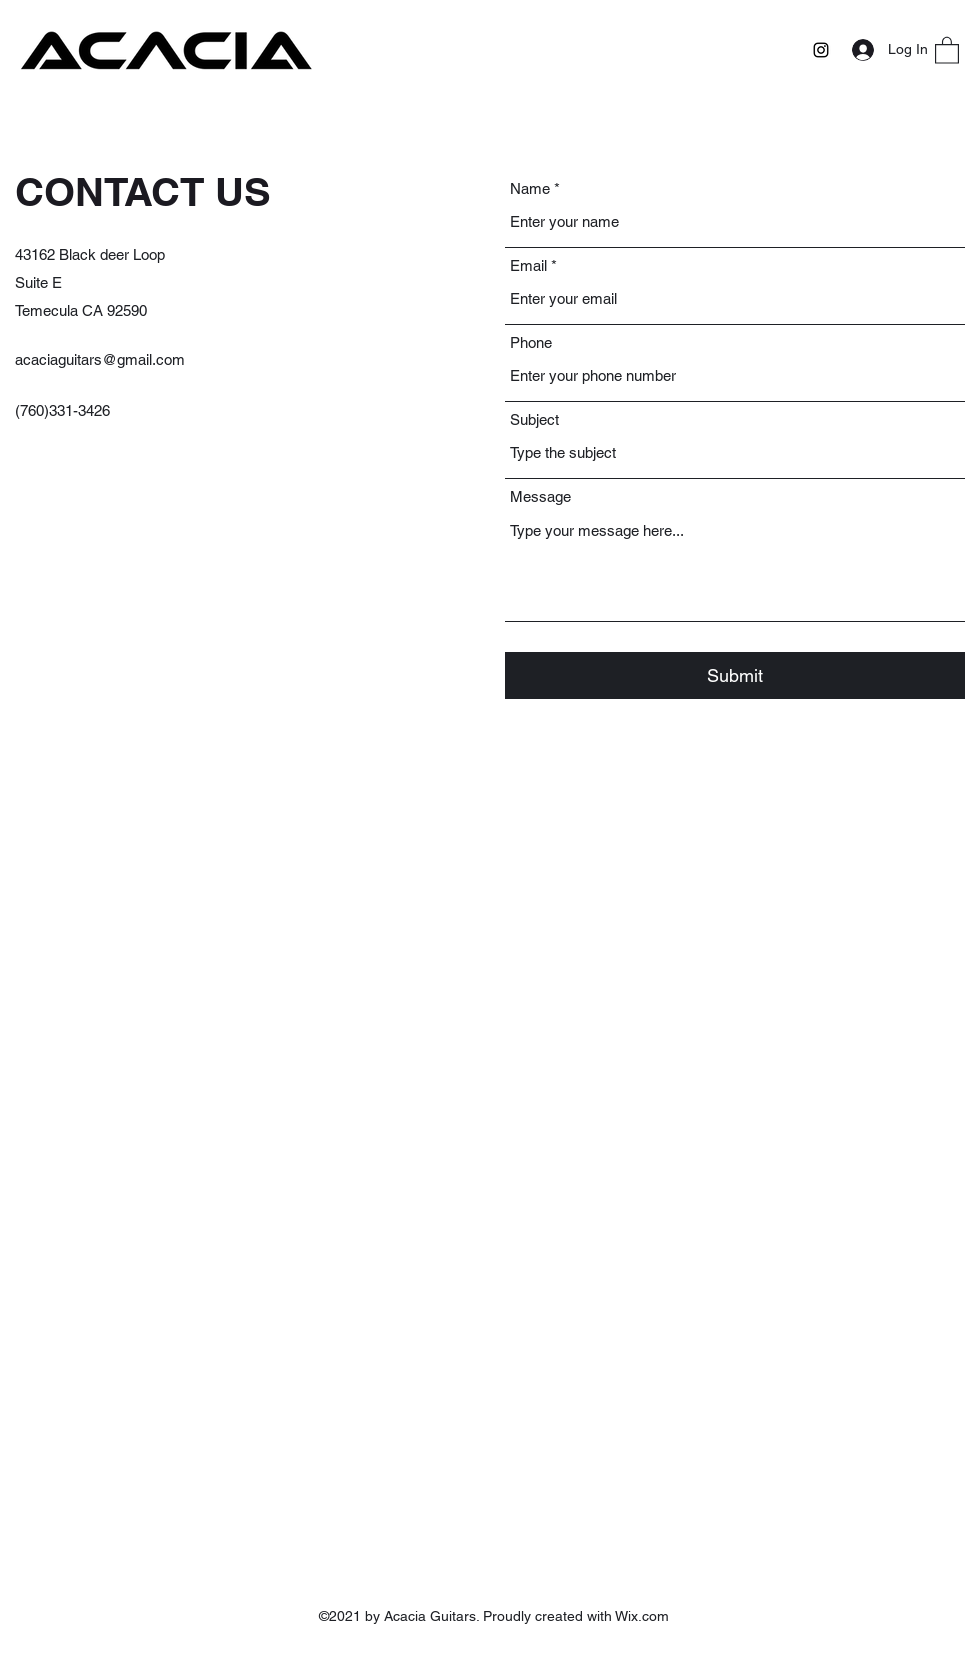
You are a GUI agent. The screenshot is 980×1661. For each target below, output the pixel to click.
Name (530, 188)
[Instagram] (821, 50)
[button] (947, 49)
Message (540, 496)
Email (528, 265)
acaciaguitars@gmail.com (100, 359)
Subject (534, 419)
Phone (531, 342)
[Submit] (735, 675)
